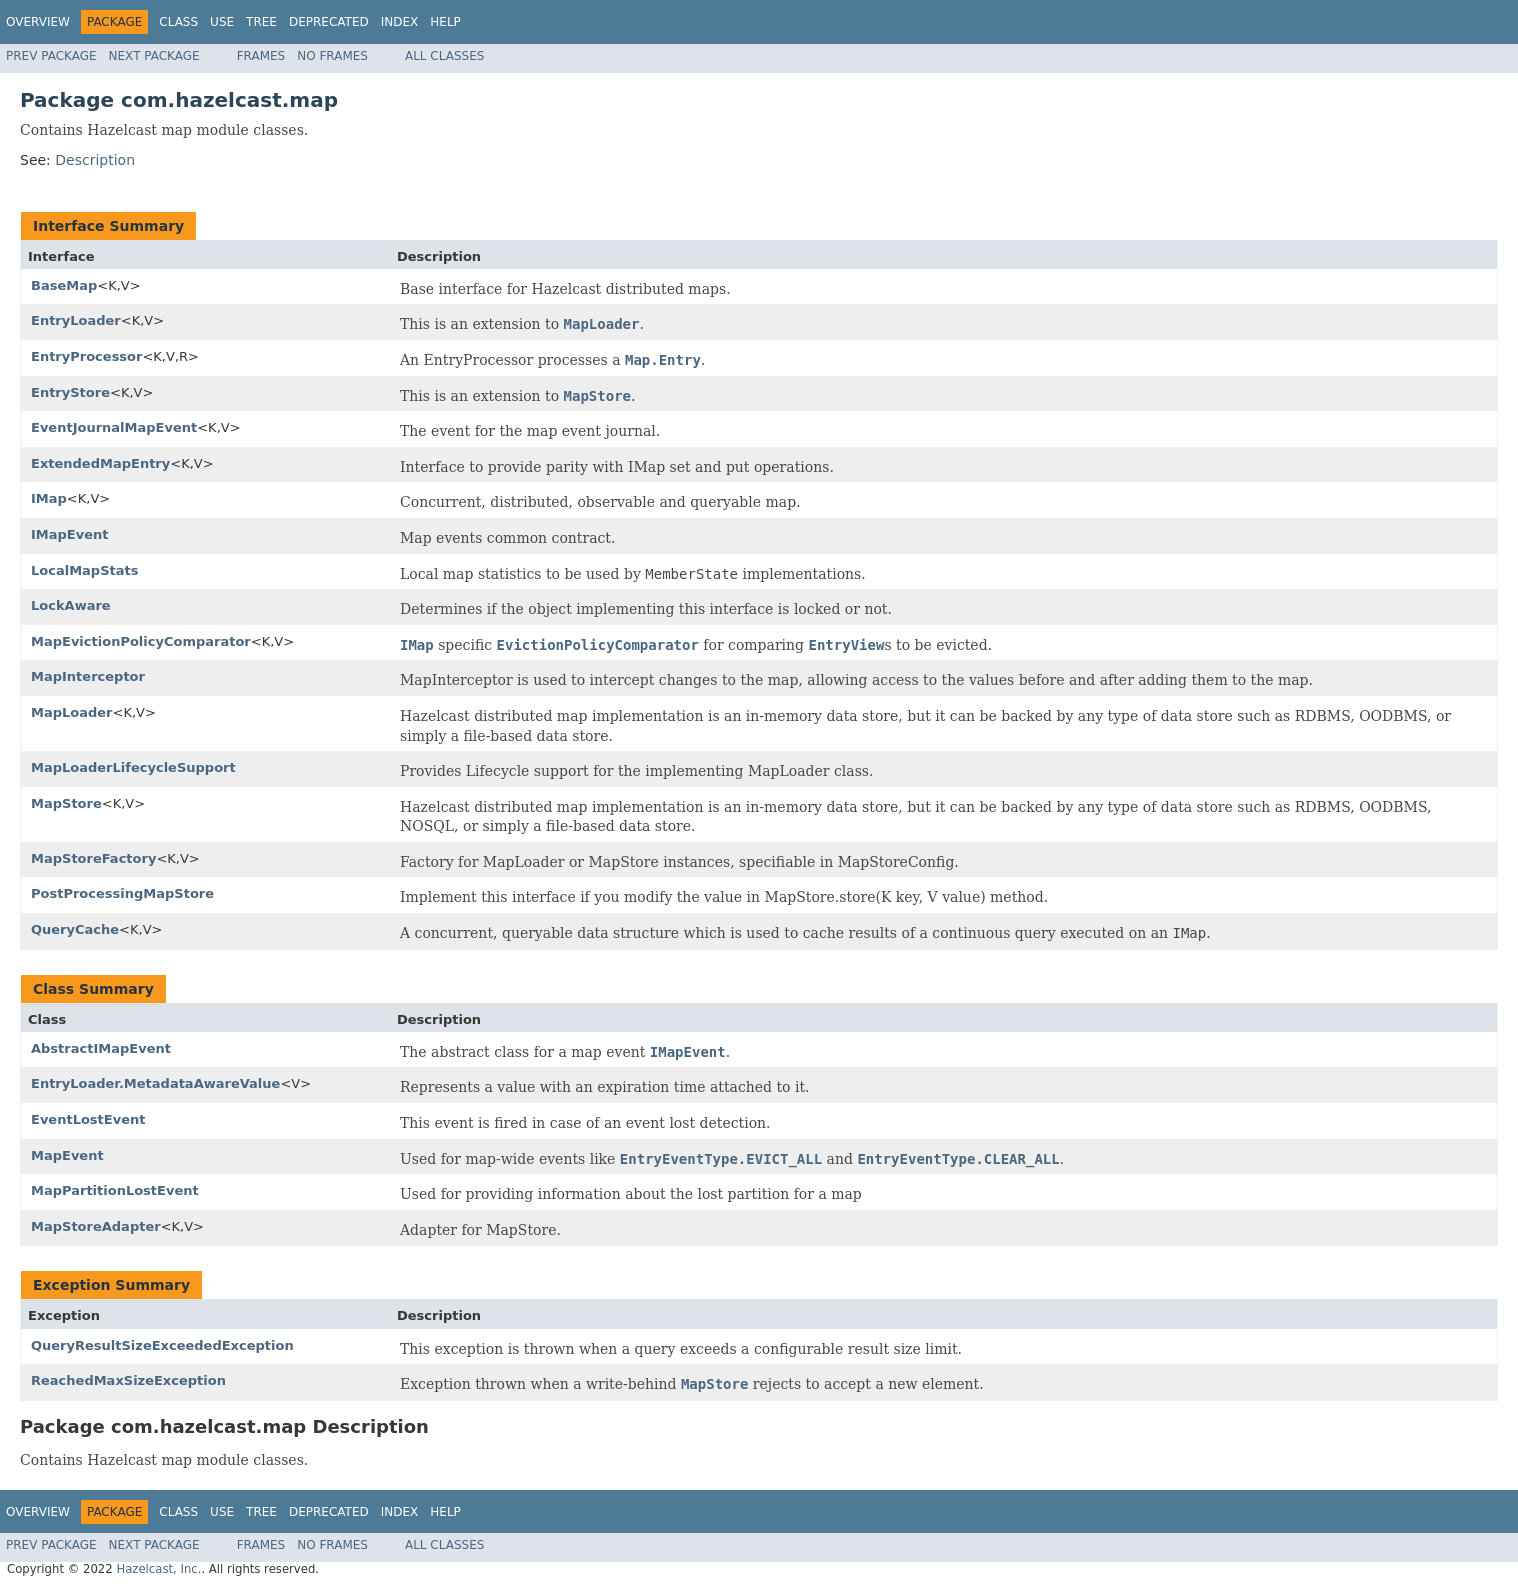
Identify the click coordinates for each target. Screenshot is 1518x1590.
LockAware (71, 605)
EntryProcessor (86, 356)
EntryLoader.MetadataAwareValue (155, 1083)
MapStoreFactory (93, 858)
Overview (38, 22)
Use (222, 22)
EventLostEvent (88, 1119)
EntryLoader (76, 320)
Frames (261, 56)
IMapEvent (70, 534)
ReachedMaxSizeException (128, 1380)
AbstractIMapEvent (101, 1048)
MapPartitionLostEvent (115, 1190)
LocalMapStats (84, 570)
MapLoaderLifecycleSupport (133, 767)
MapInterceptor (88, 676)
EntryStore (70, 392)
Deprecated (329, 22)
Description (95, 160)
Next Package (154, 56)
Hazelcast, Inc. (158, 1569)
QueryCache (75, 929)
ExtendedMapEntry (100, 463)
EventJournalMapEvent (114, 427)
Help (445, 22)
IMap (49, 498)
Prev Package (51, 56)
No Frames (332, 56)
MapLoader (72, 712)
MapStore (66, 803)
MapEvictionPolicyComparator (141, 641)
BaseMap (64, 285)
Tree (261, 22)
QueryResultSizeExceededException (162, 1345)
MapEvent (67, 1155)
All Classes (444, 56)
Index (400, 22)
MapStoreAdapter (96, 1226)
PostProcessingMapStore (122, 893)
